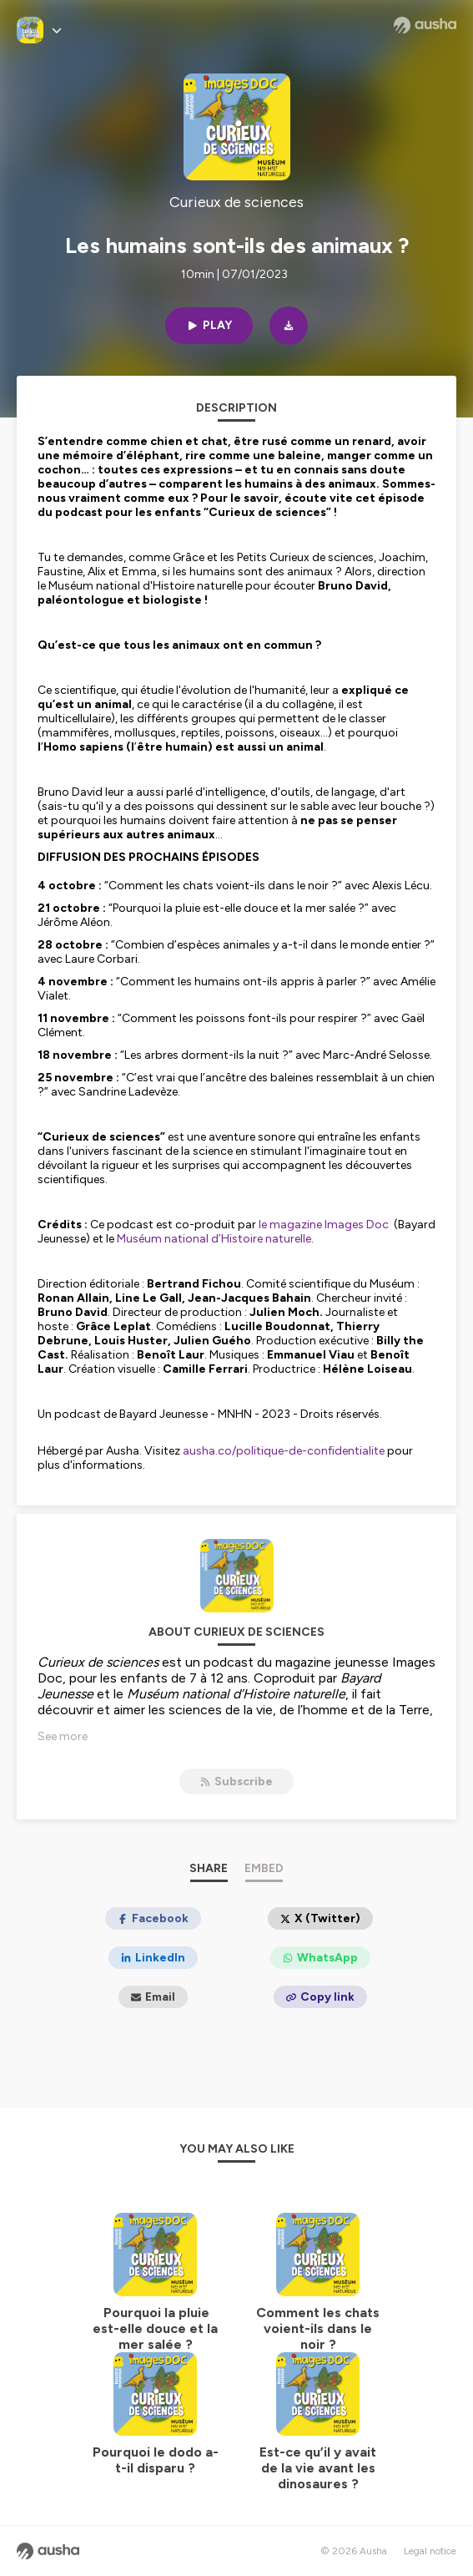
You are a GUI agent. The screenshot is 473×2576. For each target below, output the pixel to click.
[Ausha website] (425, 25)
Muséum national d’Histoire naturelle (214, 1239)
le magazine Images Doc (322, 1224)
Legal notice (430, 2551)
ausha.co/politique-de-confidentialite (284, 1451)
